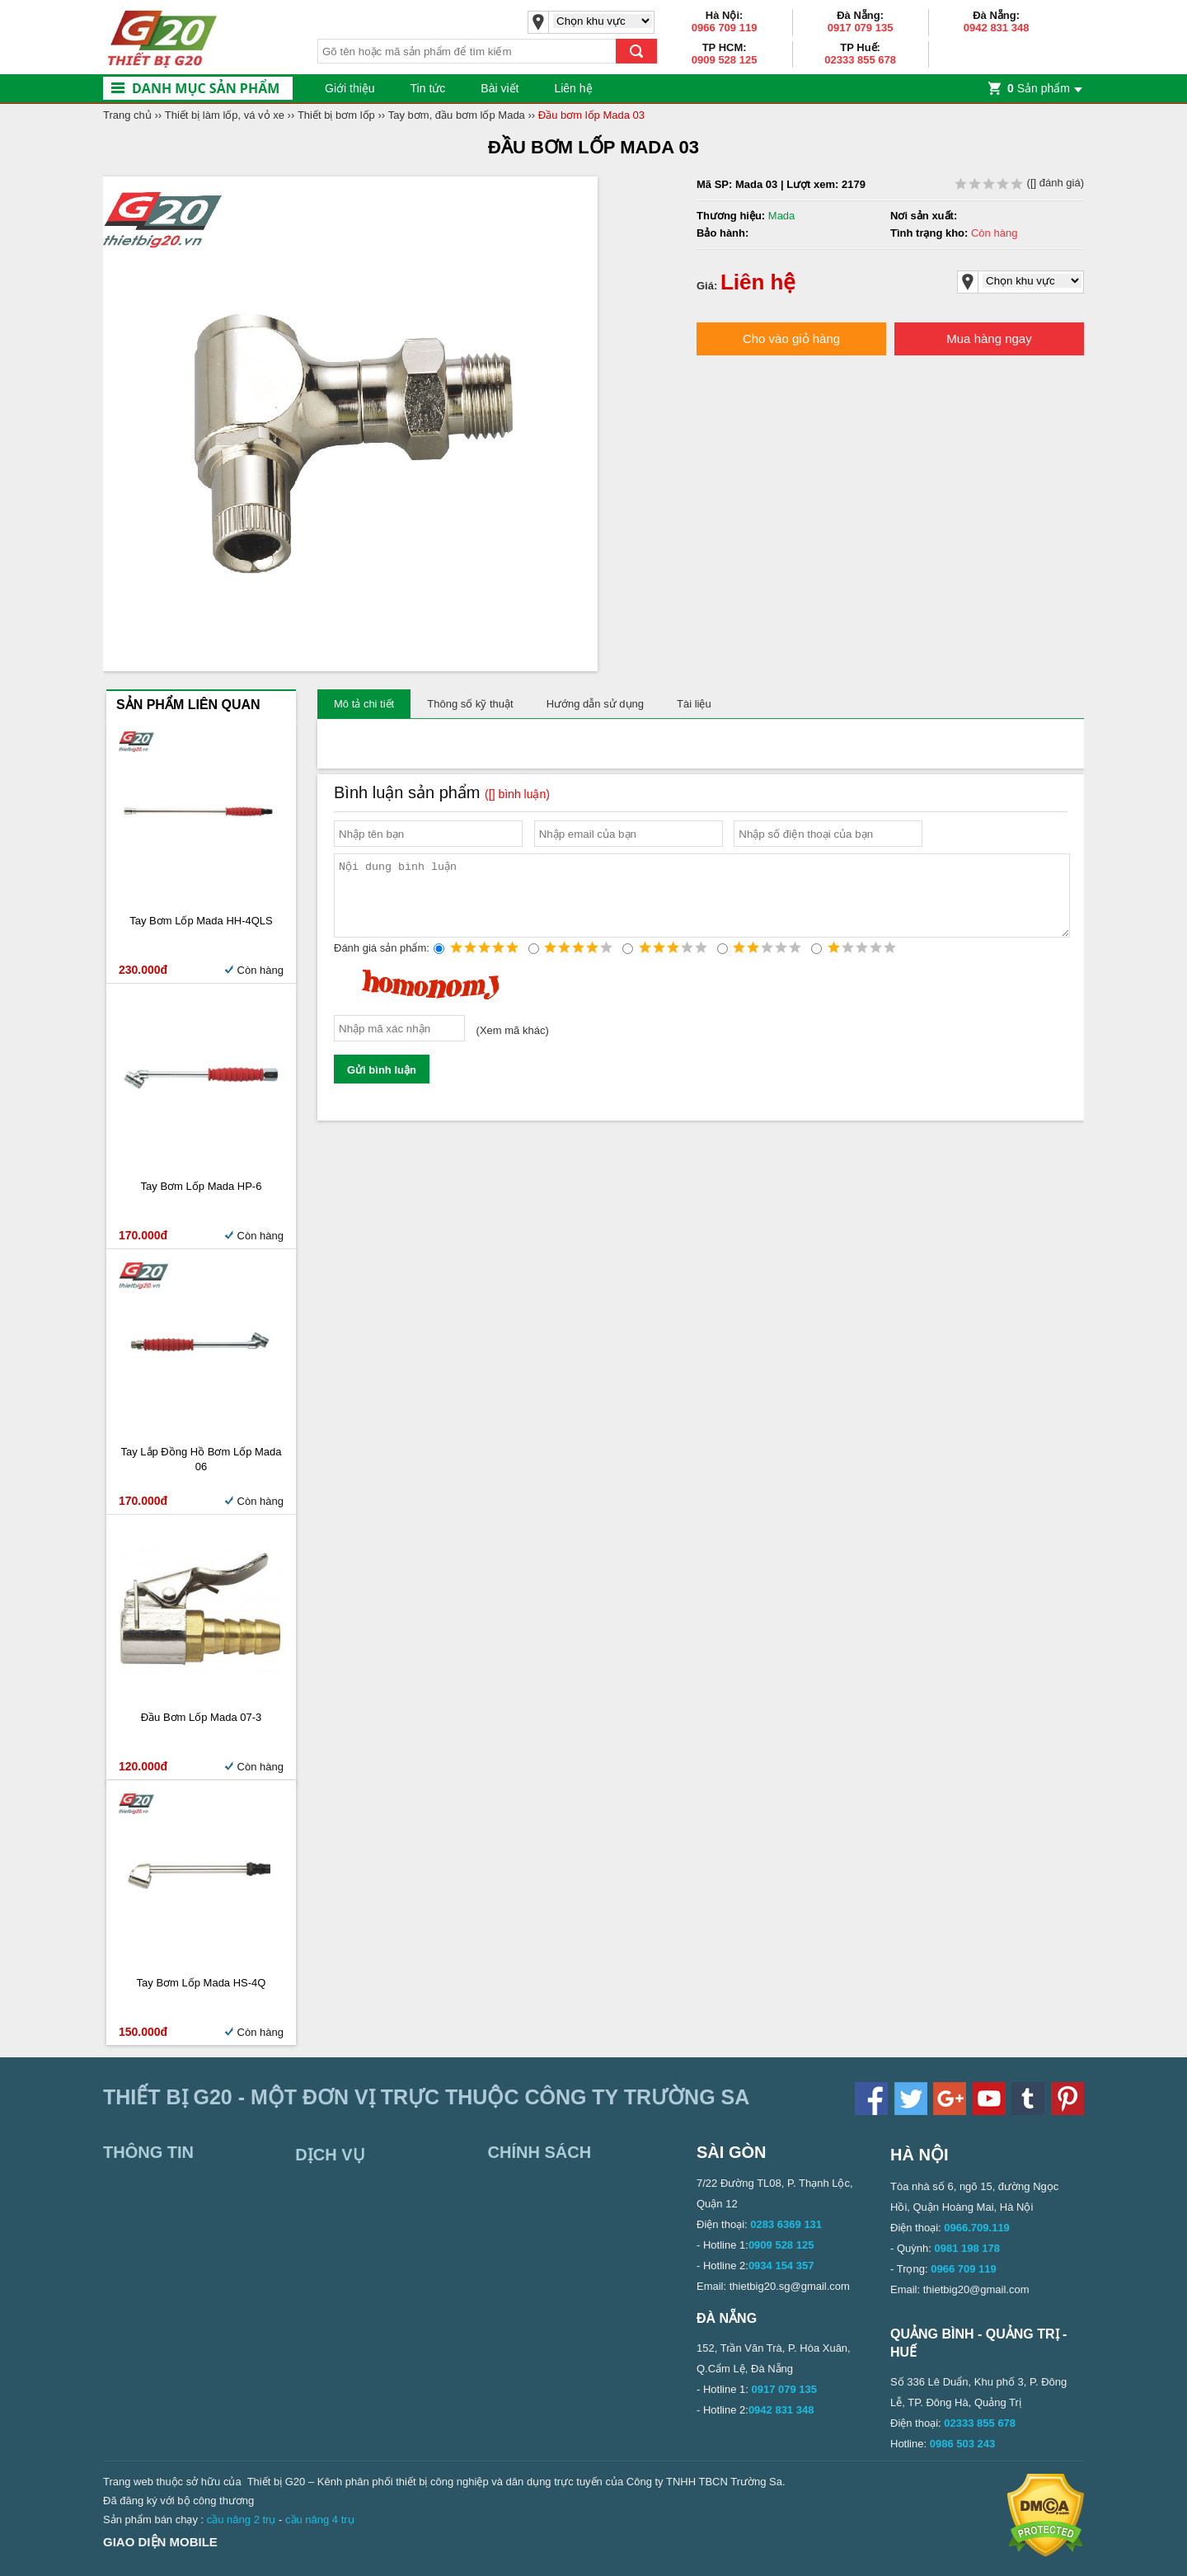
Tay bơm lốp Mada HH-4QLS (201, 920)
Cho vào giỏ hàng (791, 338)
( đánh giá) (1019, 182)
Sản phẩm (1038, 88)
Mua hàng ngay (988, 338)
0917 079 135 (861, 27)
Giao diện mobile (160, 2542)
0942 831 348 (997, 27)
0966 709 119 (725, 27)
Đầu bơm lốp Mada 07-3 (201, 1717)
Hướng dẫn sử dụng (595, 704)
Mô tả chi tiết (364, 704)
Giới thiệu (350, 88)
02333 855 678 (860, 60)
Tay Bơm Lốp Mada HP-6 (201, 1186)
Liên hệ (573, 88)
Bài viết (499, 88)
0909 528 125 (725, 60)
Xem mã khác (512, 1045)
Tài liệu (694, 704)
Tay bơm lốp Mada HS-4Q (201, 1983)
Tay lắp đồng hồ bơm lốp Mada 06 (200, 1459)
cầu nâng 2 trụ (241, 2519)
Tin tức (428, 88)
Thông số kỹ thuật (470, 704)
